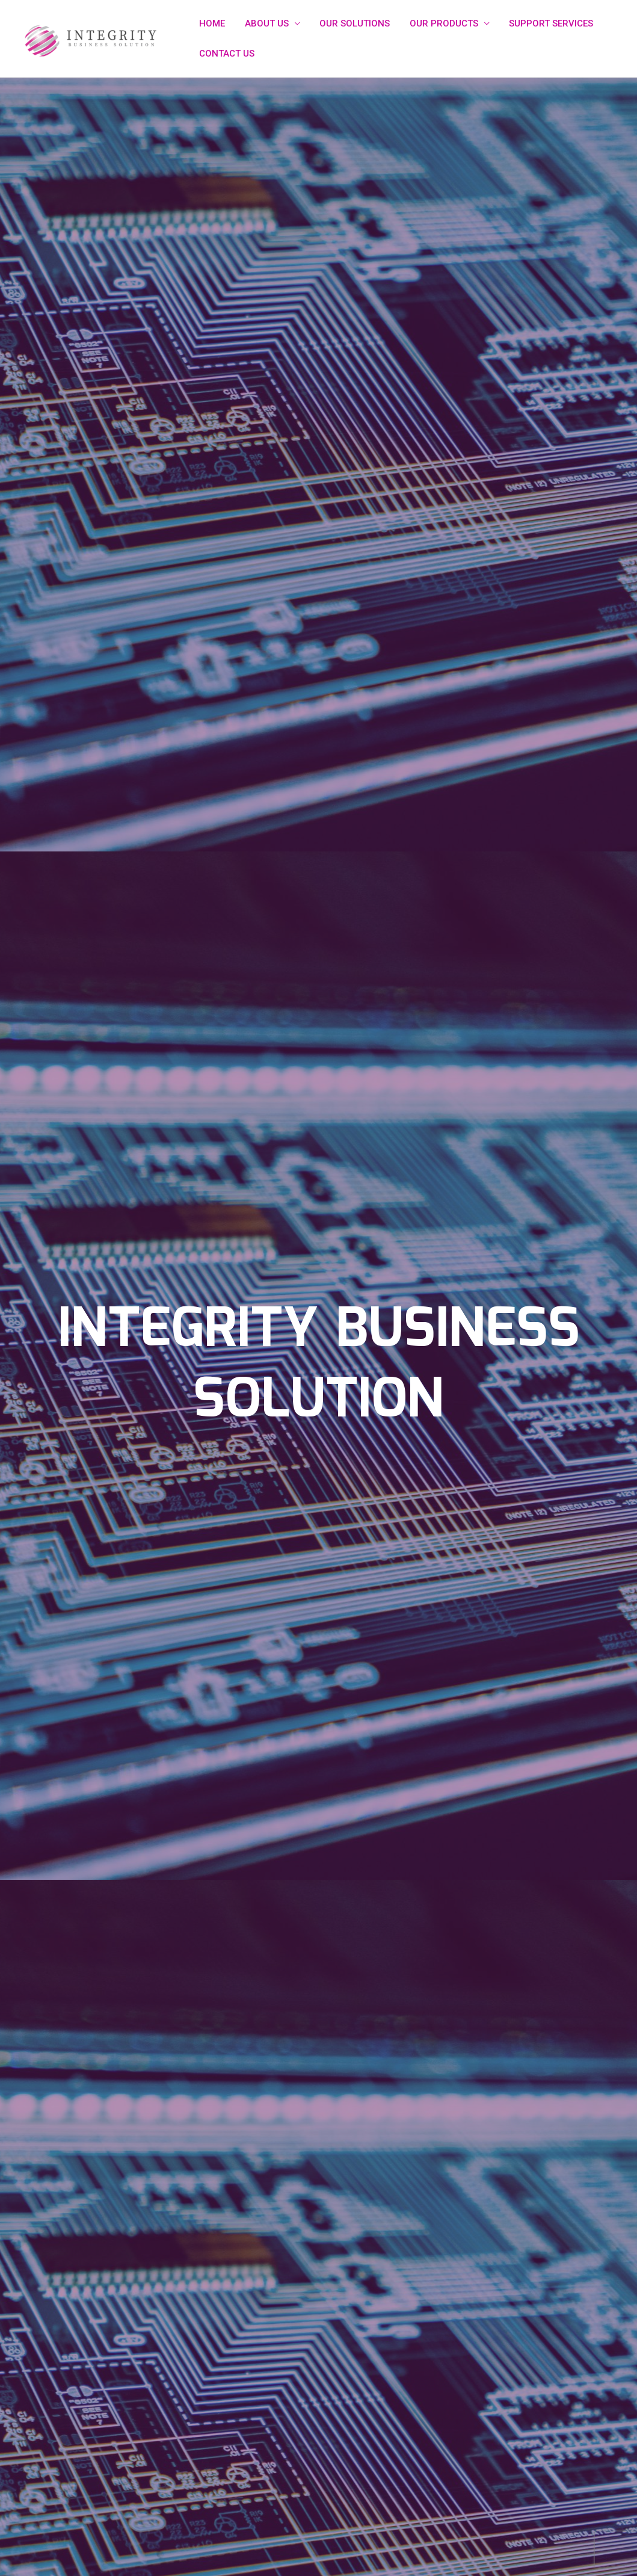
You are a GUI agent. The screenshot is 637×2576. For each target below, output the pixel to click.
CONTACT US (226, 53)
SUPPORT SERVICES (544, 23)
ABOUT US (264, 23)
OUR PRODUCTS (438, 23)
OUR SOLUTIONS (351, 23)
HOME (211, 23)
